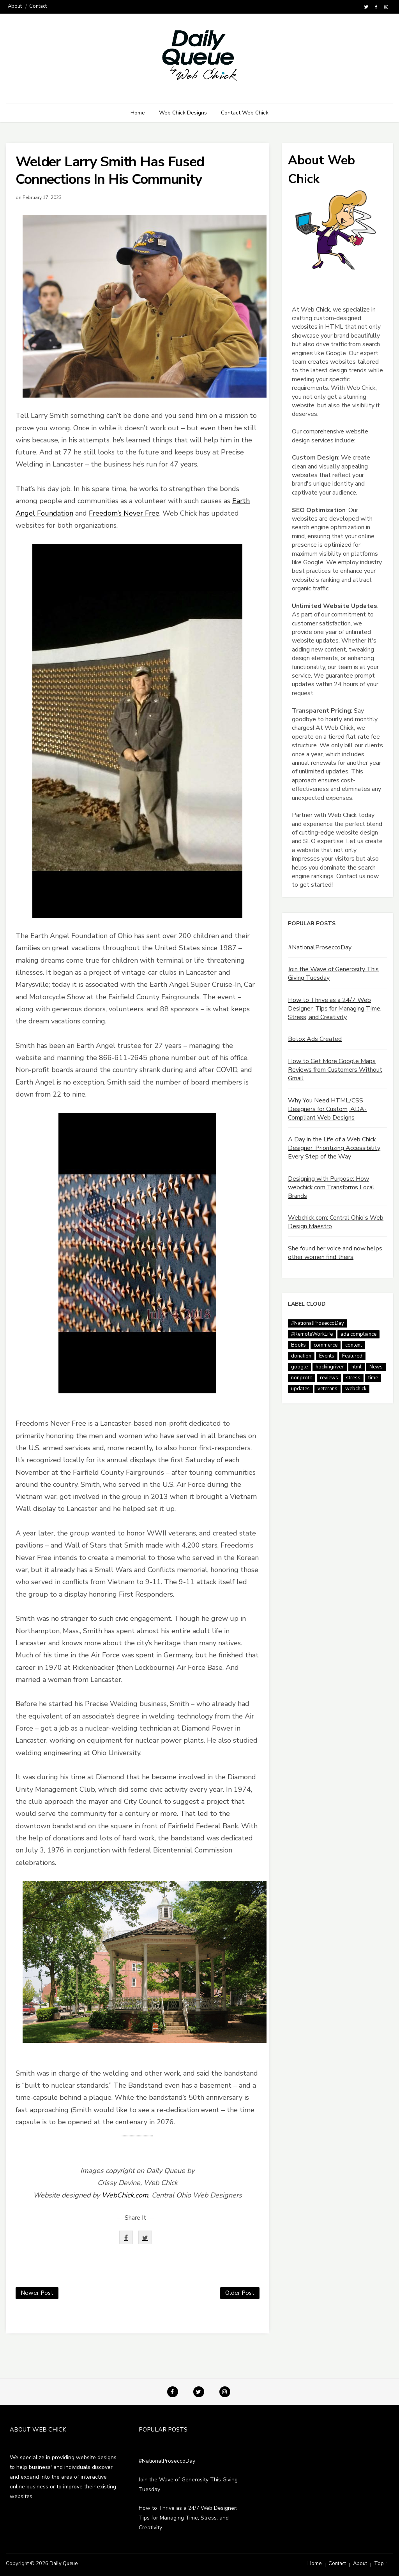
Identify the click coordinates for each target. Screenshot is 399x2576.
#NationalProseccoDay (319, 947)
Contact (38, 6)
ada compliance (358, 1334)
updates (300, 1388)
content (353, 1345)
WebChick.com (125, 2195)
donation (301, 1355)
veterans (327, 1388)
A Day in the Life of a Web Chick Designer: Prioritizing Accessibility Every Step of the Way (334, 1148)
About (15, 6)
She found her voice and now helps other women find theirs (335, 1252)
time (373, 1377)
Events (326, 1355)
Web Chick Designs (183, 112)
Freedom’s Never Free (124, 513)
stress (353, 1377)
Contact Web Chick (244, 112)
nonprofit (301, 1377)
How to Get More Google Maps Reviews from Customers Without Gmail (335, 1070)
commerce (325, 1345)
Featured (352, 1355)
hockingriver (330, 1366)
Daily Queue (63, 2563)
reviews (329, 1377)
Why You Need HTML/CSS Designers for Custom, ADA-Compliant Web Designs (327, 1109)
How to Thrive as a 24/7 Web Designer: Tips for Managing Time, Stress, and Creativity (334, 1008)
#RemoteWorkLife (312, 1334)
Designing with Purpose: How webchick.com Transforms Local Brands (331, 1187)
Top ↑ (381, 2563)
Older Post (239, 2293)
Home (138, 112)
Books (298, 1345)
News (376, 1366)
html (356, 1366)
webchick (355, 1388)
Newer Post (37, 2293)
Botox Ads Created (315, 1039)
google (299, 1366)
